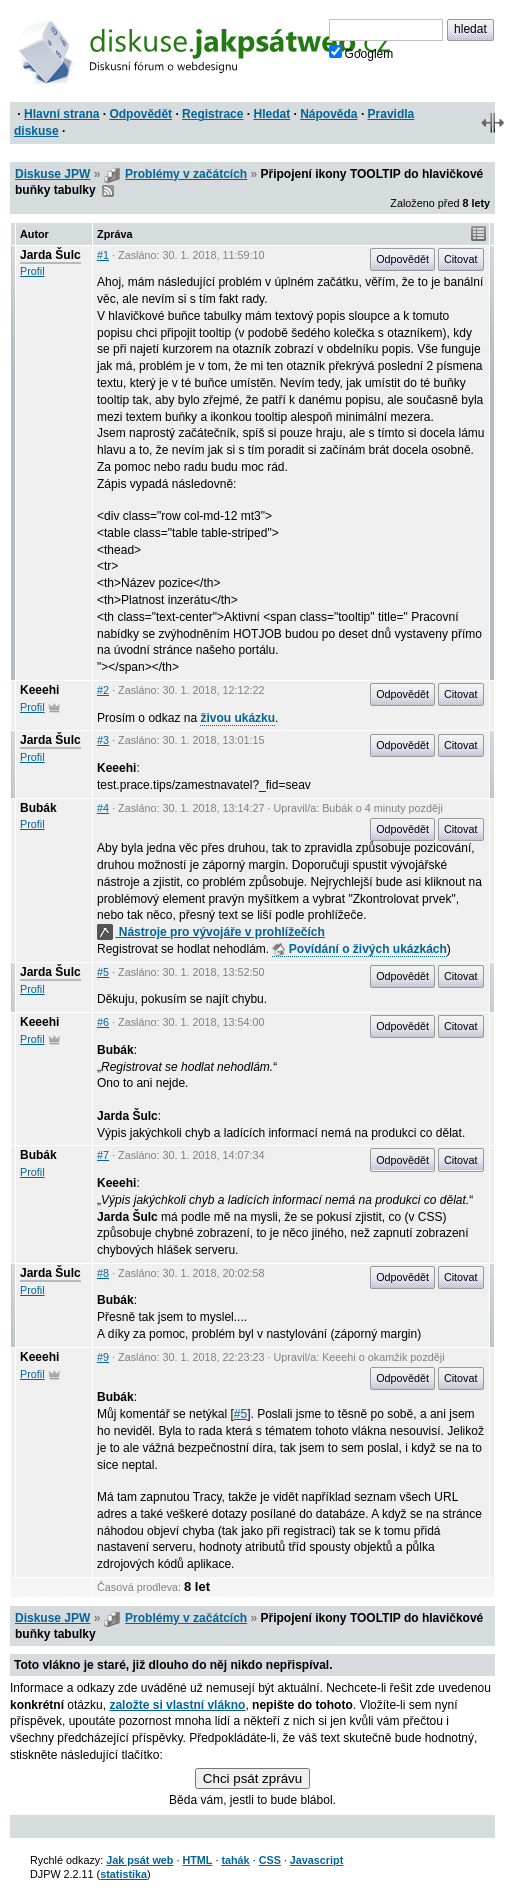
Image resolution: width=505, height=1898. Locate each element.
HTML (197, 1860)
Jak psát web (139, 1860)
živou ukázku (237, 718)
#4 (103, 808)
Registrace (212, 114)
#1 (103, 255)
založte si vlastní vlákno (177, 1705)
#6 (103, 1022)
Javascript (316, 1860)
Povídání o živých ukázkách (359, 949)
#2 (103, 690)
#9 (103, 1357)
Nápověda (328, 114)
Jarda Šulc (50, 255)
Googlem (361, 53)
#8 (103, 1273)
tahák (235, 1860)
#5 (103, 972)
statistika (123, 1874)
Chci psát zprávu (252, 1778)
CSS (270, 1860)
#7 (103, 1155)
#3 (103, 740)
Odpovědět (140, 114)
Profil (32, 271)
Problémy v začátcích (186, 174)
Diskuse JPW (52, 174)
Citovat (461, 259)
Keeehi (39, 690)
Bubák (38, 808)
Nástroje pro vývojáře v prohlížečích (211, 932)
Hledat (271, 114)
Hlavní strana (61, 114)
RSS (108, 191)
